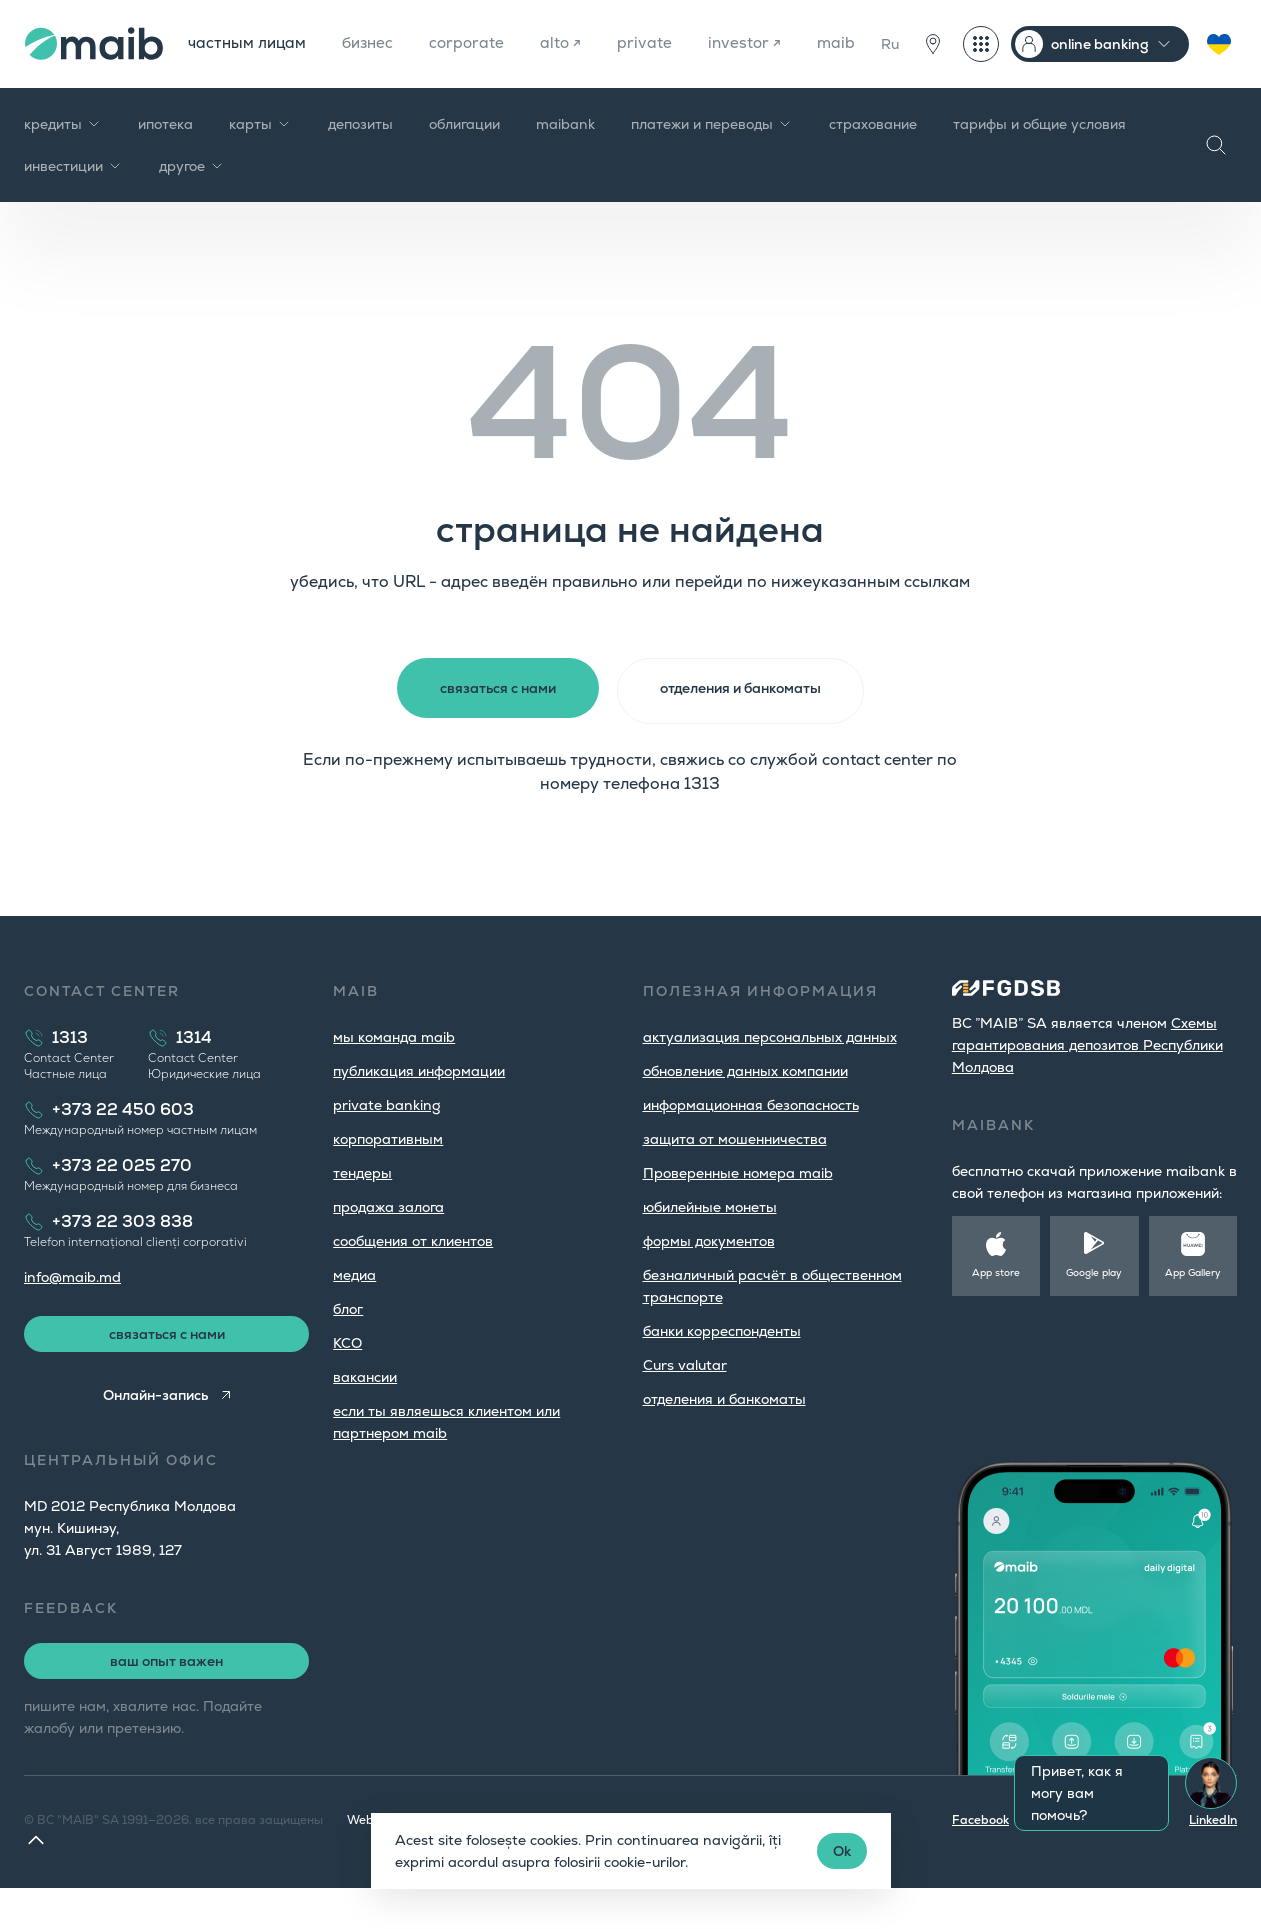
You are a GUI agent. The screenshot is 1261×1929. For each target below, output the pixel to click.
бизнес (371, 43)
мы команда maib (394, 1075)
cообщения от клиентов (413, 1279)
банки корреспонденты (722, 1369)
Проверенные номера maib (738, 1211)
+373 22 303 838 (122, 1259)
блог (348, 1347)
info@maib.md (72, 1315)
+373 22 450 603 (123, 1147)
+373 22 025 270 (122, 1203)
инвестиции (73, 206)
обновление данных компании (745, 1109)
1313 (70, 1075)
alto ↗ (569, 43)
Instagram (1063, 1861)
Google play (1094, 1310)
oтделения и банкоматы (724, 1437)
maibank (565, 164)
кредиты (63, 164)
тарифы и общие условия (1039, 164)
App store (996, 1310)
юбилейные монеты (710, 1245)
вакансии (365, 1415)
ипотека (165, 164)
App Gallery (1193, 1310)
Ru (890, 64)
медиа (354, 1313)
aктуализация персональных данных (770, 1075)
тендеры (362, 1211)
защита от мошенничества (735, 1177)
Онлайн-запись (153, 1436)
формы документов (709, 1279)
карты (260, 164)
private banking (387, 1143)
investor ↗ (754, 43)
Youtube (1141, 1861)
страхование (873, 164)
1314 (194, 1075)
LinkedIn (1213, 1861)
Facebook (980, 1861)
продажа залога (388, 1245)
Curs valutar (685, 1403)
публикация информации (419, 1109)
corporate (473, 43)
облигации (464, 164)
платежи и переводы (712, 164)
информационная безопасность (751, 1143)
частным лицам (247, 43)
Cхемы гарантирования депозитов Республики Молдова (1087, 1083)
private (653, 43)
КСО (347, 1381)
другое (192, 206)
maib (205, 83)
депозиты (360, 164)
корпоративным (388, 1177)
